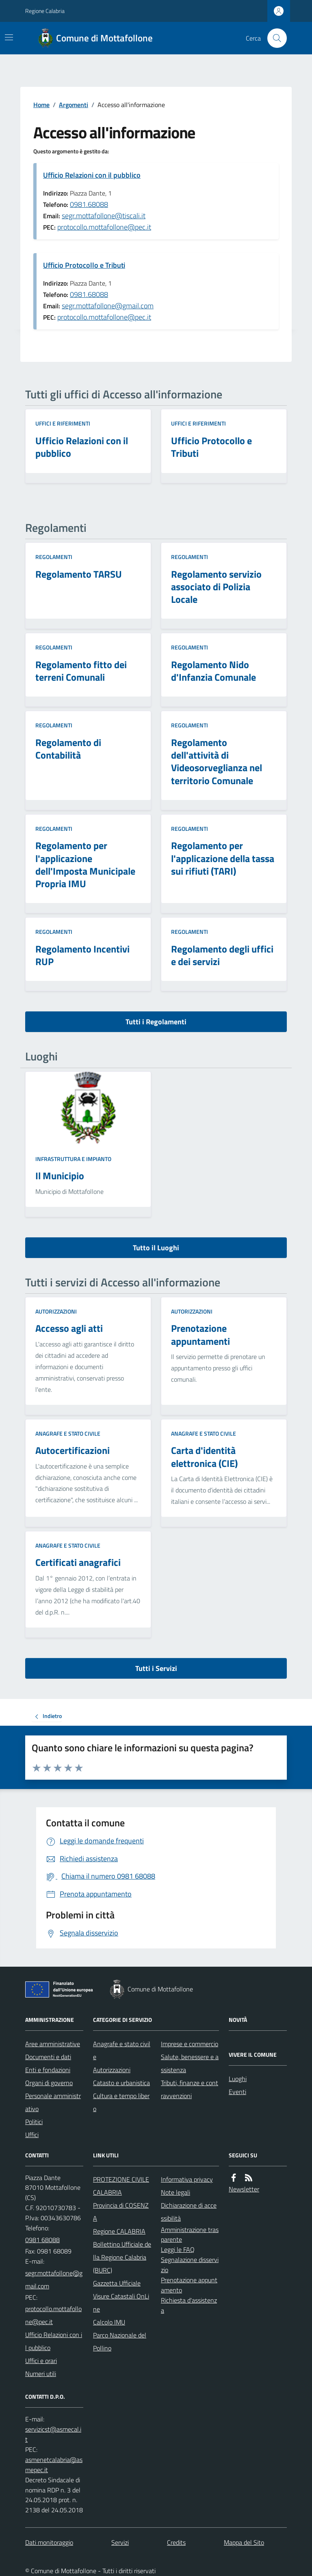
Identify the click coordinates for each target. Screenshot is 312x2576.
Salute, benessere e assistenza (190, 2063)
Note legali (175, 2192)
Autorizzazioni (56, 1311)
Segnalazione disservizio (190, 2265)
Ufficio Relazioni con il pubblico (92, 175)
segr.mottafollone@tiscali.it (103, 215)
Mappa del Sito (244, 2542)
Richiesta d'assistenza (189, 2305)
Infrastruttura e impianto (73, 1159)
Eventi (237, 2091)
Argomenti (73, 105)
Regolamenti (53, 557)
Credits (176, 2542)
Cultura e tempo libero (121, 2102)
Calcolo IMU (109, 2322)
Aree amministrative (52, 2044)
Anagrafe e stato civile (67, 1433)
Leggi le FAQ (178, 2249)
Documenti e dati (48, 2057)
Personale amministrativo (53, 2102)
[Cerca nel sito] (274, 38)
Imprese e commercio (189, 2044)
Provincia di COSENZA (121, 2211)
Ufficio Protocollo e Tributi (84, 265)
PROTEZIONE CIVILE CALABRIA (121, 2185)
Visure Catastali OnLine (121, 2302)
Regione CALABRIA (119, 2231)
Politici (34, 2122)
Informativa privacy (187, 2179)
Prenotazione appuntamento (189, 2285)
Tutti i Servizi (156, 1668)
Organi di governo (49, 2083)
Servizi (120, 2542)
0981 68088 (42, 2240)
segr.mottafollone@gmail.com (108, 305)
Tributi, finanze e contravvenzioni (189, 2089)
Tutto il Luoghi (156, 1247)
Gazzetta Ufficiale (117, 2283)
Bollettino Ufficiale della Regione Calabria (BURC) (122, 2257)
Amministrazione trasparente (190, 2235)
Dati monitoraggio (49, 2542)
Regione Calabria (45, 10)
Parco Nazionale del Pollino (119, 2341)
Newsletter (244, 2189)
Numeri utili (40, 2373)
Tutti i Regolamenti (156, 1021)
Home (41, 105)
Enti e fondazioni (47, 2070)
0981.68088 (89, 204)
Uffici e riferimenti (62, 423)
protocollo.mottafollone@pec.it (104, 226)
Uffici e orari (41, 2360)
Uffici (32, 2134)
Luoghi (238, 2079)
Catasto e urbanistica (121, 2083)
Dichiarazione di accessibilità (189, 2211)
